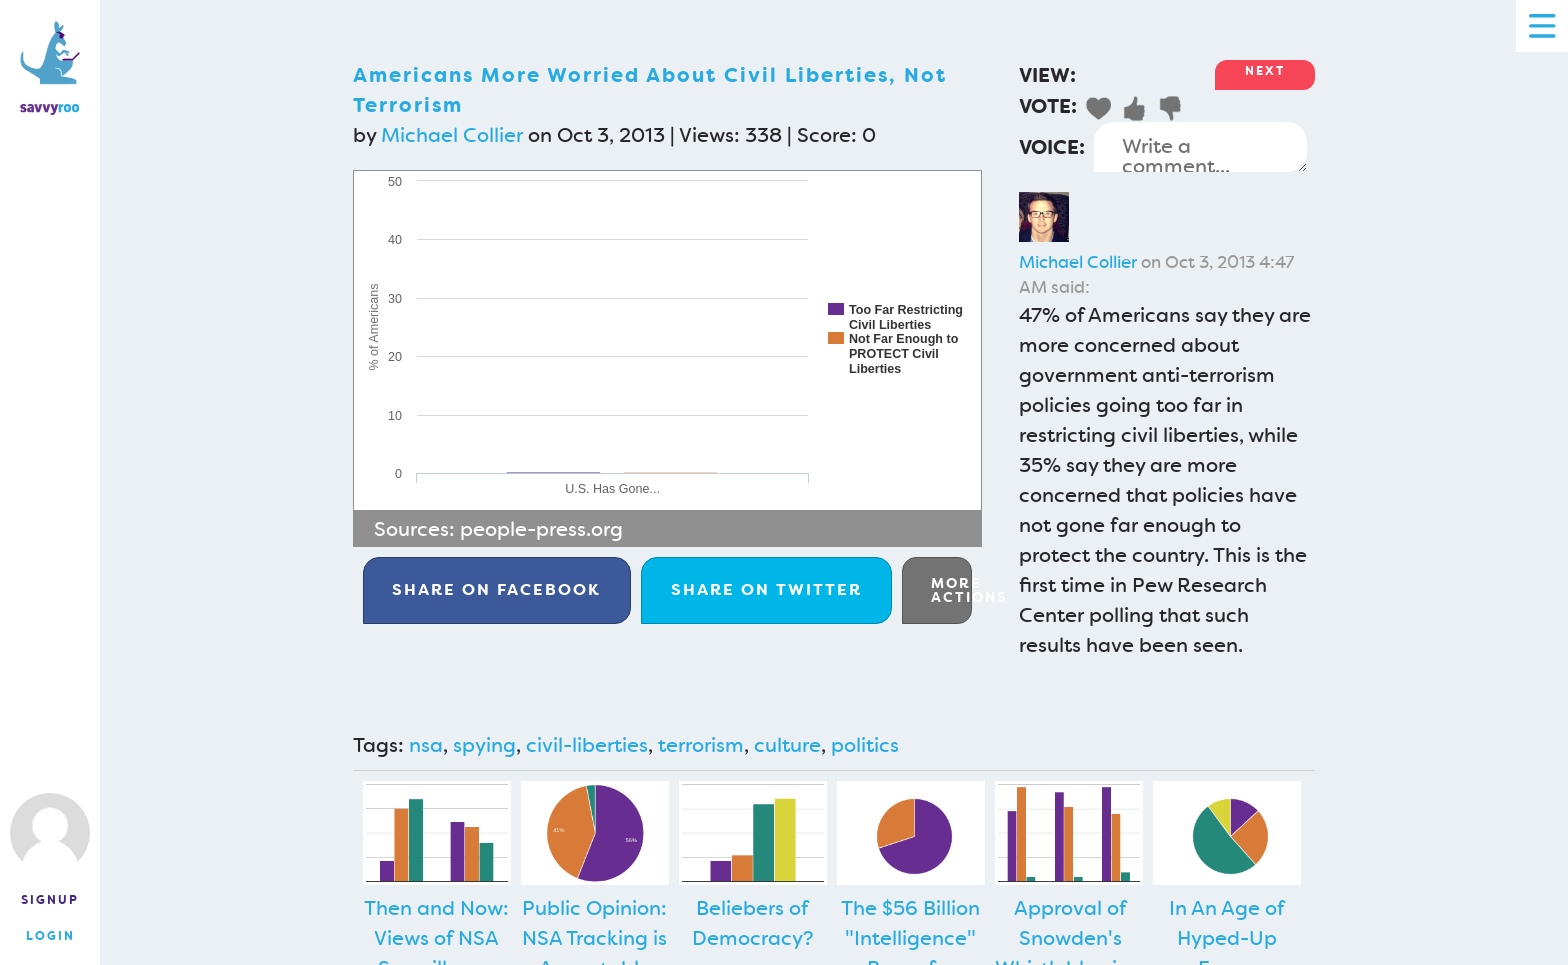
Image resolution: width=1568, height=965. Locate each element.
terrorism (701, 745)
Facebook (496, 589)
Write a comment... (1200, 147)
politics (865, 745)
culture (787, 745)
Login (50, 936)
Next (1265, 71)
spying (484, 745)
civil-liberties (587, 745)
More (951, 590)
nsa (426, 745)
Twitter (766, 589)
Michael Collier (452, 135)
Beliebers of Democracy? (753, 923)
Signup (50, 900)
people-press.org (541, 529)
